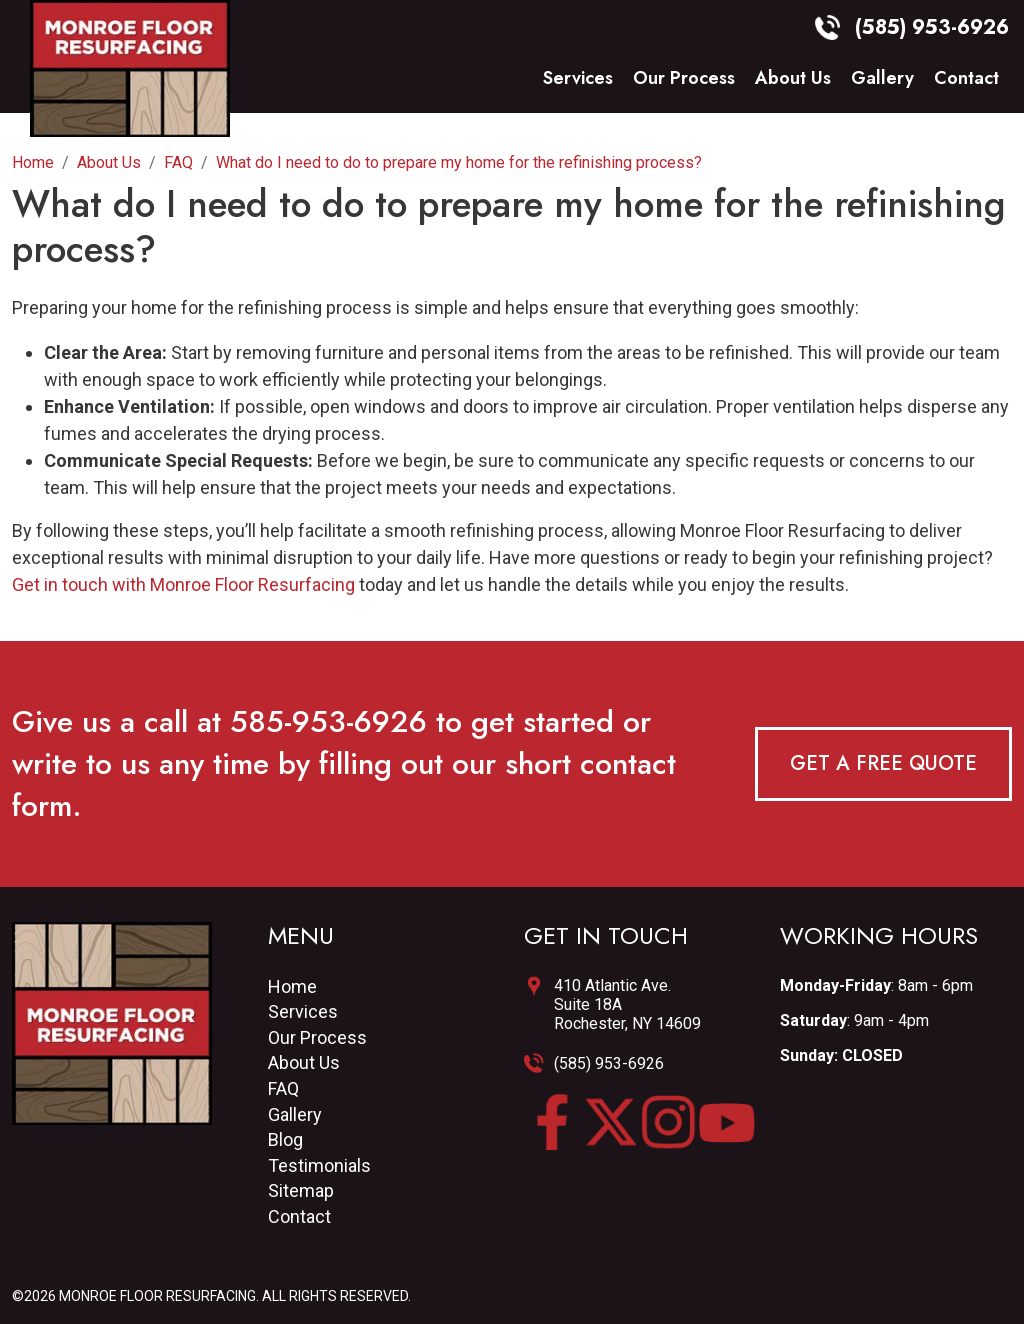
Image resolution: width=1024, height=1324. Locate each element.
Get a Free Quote (883, 763)
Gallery (882, 79)
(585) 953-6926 (609, 1063)
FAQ (283, 1088)
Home (292, 986)
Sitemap (301, 1190)
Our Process (684, 79)
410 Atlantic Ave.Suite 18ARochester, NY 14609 (627, 1004)
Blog (285, 1139)
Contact (966, 79)
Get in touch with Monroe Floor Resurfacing (183, 584)
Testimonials (319, 1165)
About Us (793, 79)
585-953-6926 (328, 721)
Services (578, 79)
